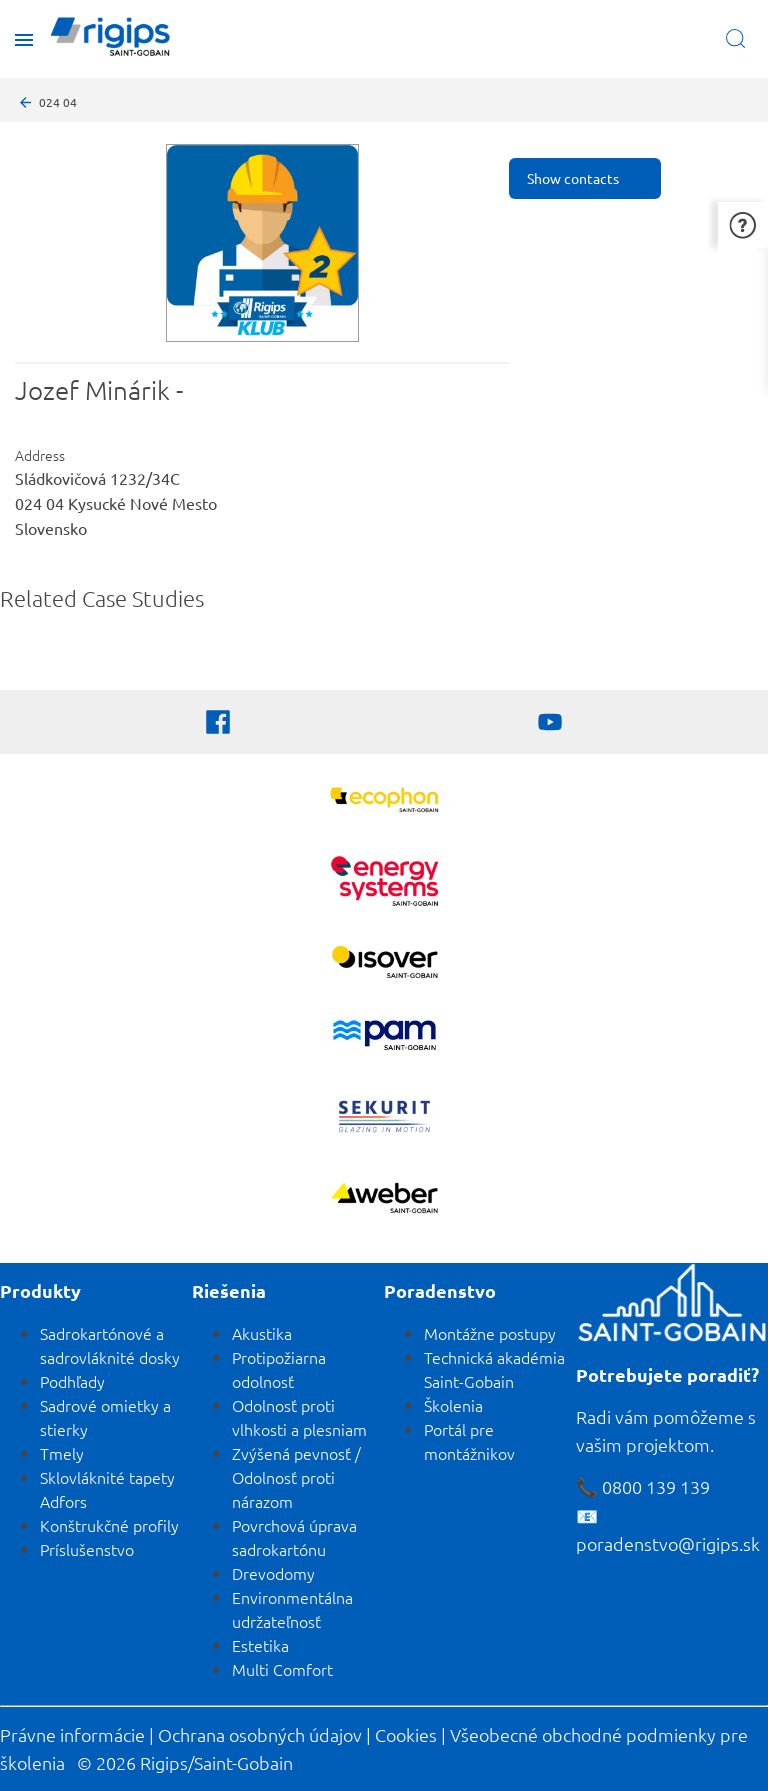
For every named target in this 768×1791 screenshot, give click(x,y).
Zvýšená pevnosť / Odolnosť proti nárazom (296, 1477)
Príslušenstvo (87, 1549)
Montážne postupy (490, 1333)
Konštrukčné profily (109, 1525)
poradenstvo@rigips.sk (668, 1543)
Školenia (453, 1405)
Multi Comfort (282, 1669)
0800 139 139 (656, 1486)
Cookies (406, 1734)
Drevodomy (273, 1573)
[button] (743, 224)
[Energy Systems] (384, 883)
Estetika (260, 1645)
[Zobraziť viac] (384, 964)
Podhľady (72, 1381)
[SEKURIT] (384, 1119)
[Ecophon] (384, 802)
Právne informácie (72, 1734)
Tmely (62, 1453)
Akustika (262, 1333)
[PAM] (384, 1037)
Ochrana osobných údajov (260, 1734)
